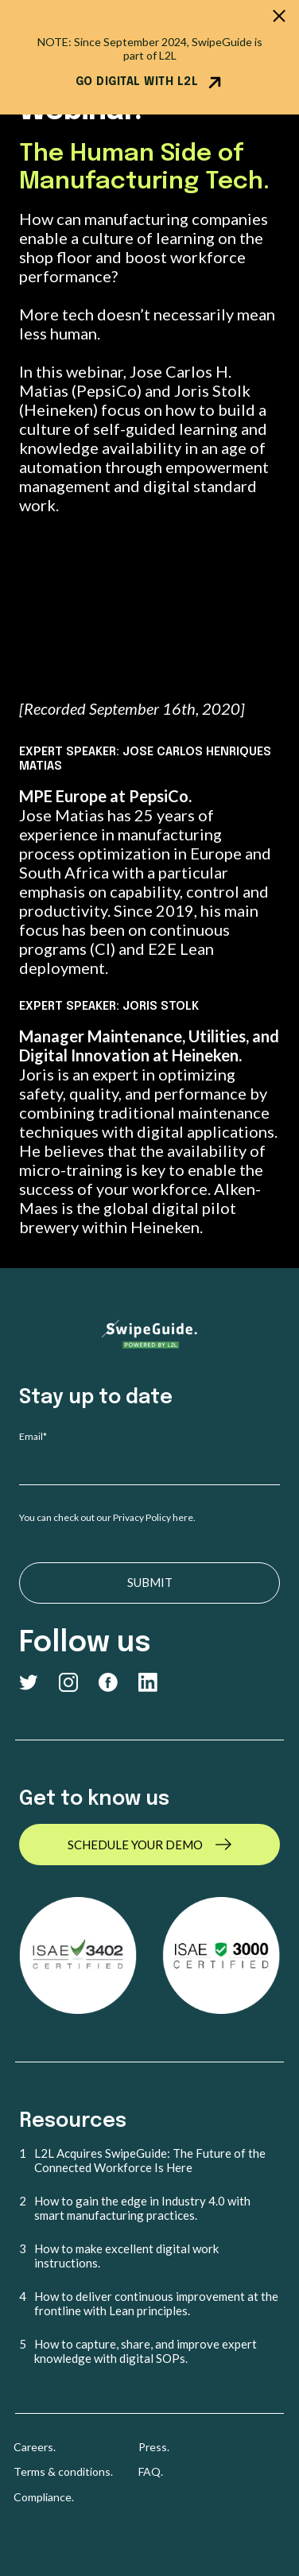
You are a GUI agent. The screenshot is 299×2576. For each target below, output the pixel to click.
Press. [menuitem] (153, 2447)
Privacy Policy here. (155, 1517)
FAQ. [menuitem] (150, 2471)
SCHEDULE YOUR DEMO (135, 1844)
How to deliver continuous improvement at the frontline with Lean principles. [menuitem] (156, 2303)
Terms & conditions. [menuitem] (63, 2471)
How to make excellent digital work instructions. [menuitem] (126, 2255)
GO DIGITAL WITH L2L (150, 82)
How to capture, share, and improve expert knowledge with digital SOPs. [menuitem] (145, 2351)
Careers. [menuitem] (35, 2447)
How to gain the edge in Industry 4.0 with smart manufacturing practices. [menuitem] (142, 2208)
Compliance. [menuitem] (44, 2497)
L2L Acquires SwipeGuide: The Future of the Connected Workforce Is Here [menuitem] (150, 2160)
